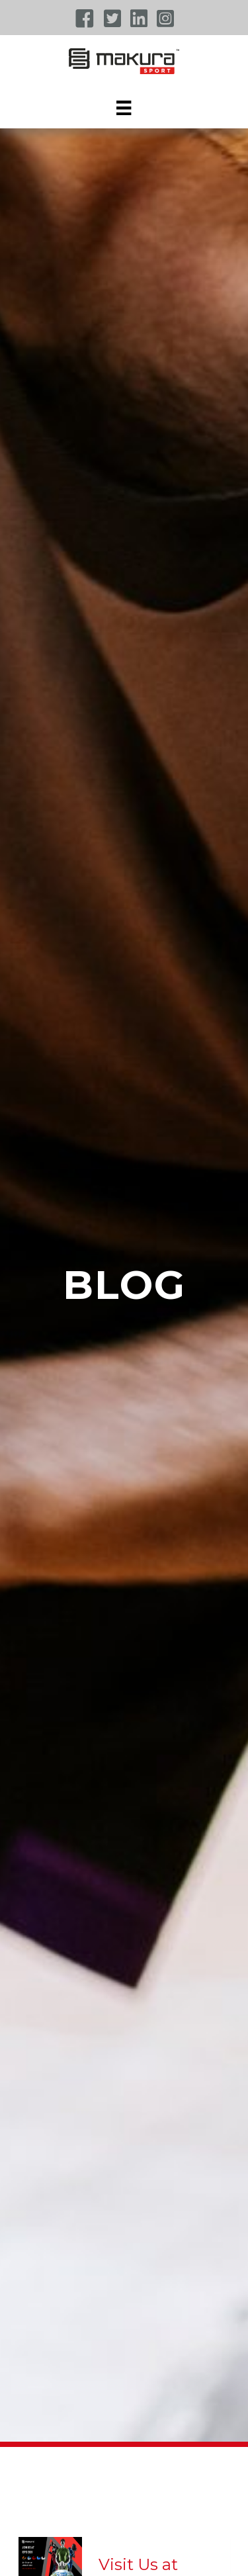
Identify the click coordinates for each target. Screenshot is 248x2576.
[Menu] (124, 108)
